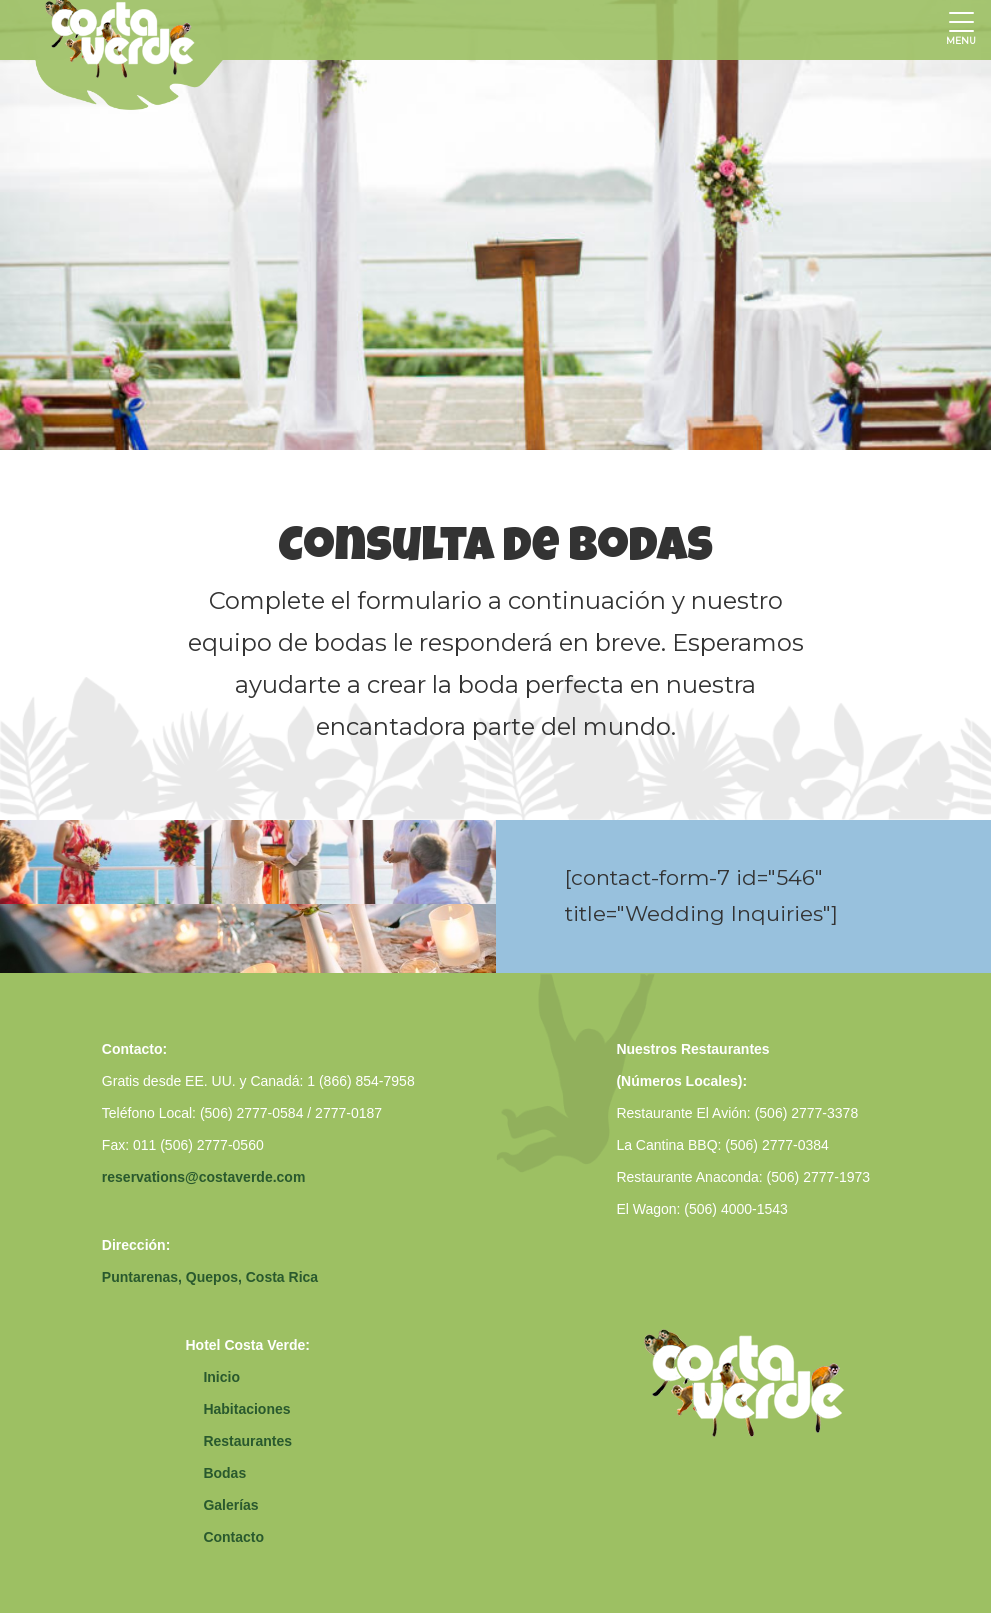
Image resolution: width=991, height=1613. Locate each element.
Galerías (230, 1505)
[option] (495, 225)
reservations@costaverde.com (204, 1177)
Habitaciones (246, 1409)
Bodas (224, 1473)
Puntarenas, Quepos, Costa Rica (210, 1277)
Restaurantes (247, 1441)
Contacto (233, 1537)
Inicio (221, 1377)
